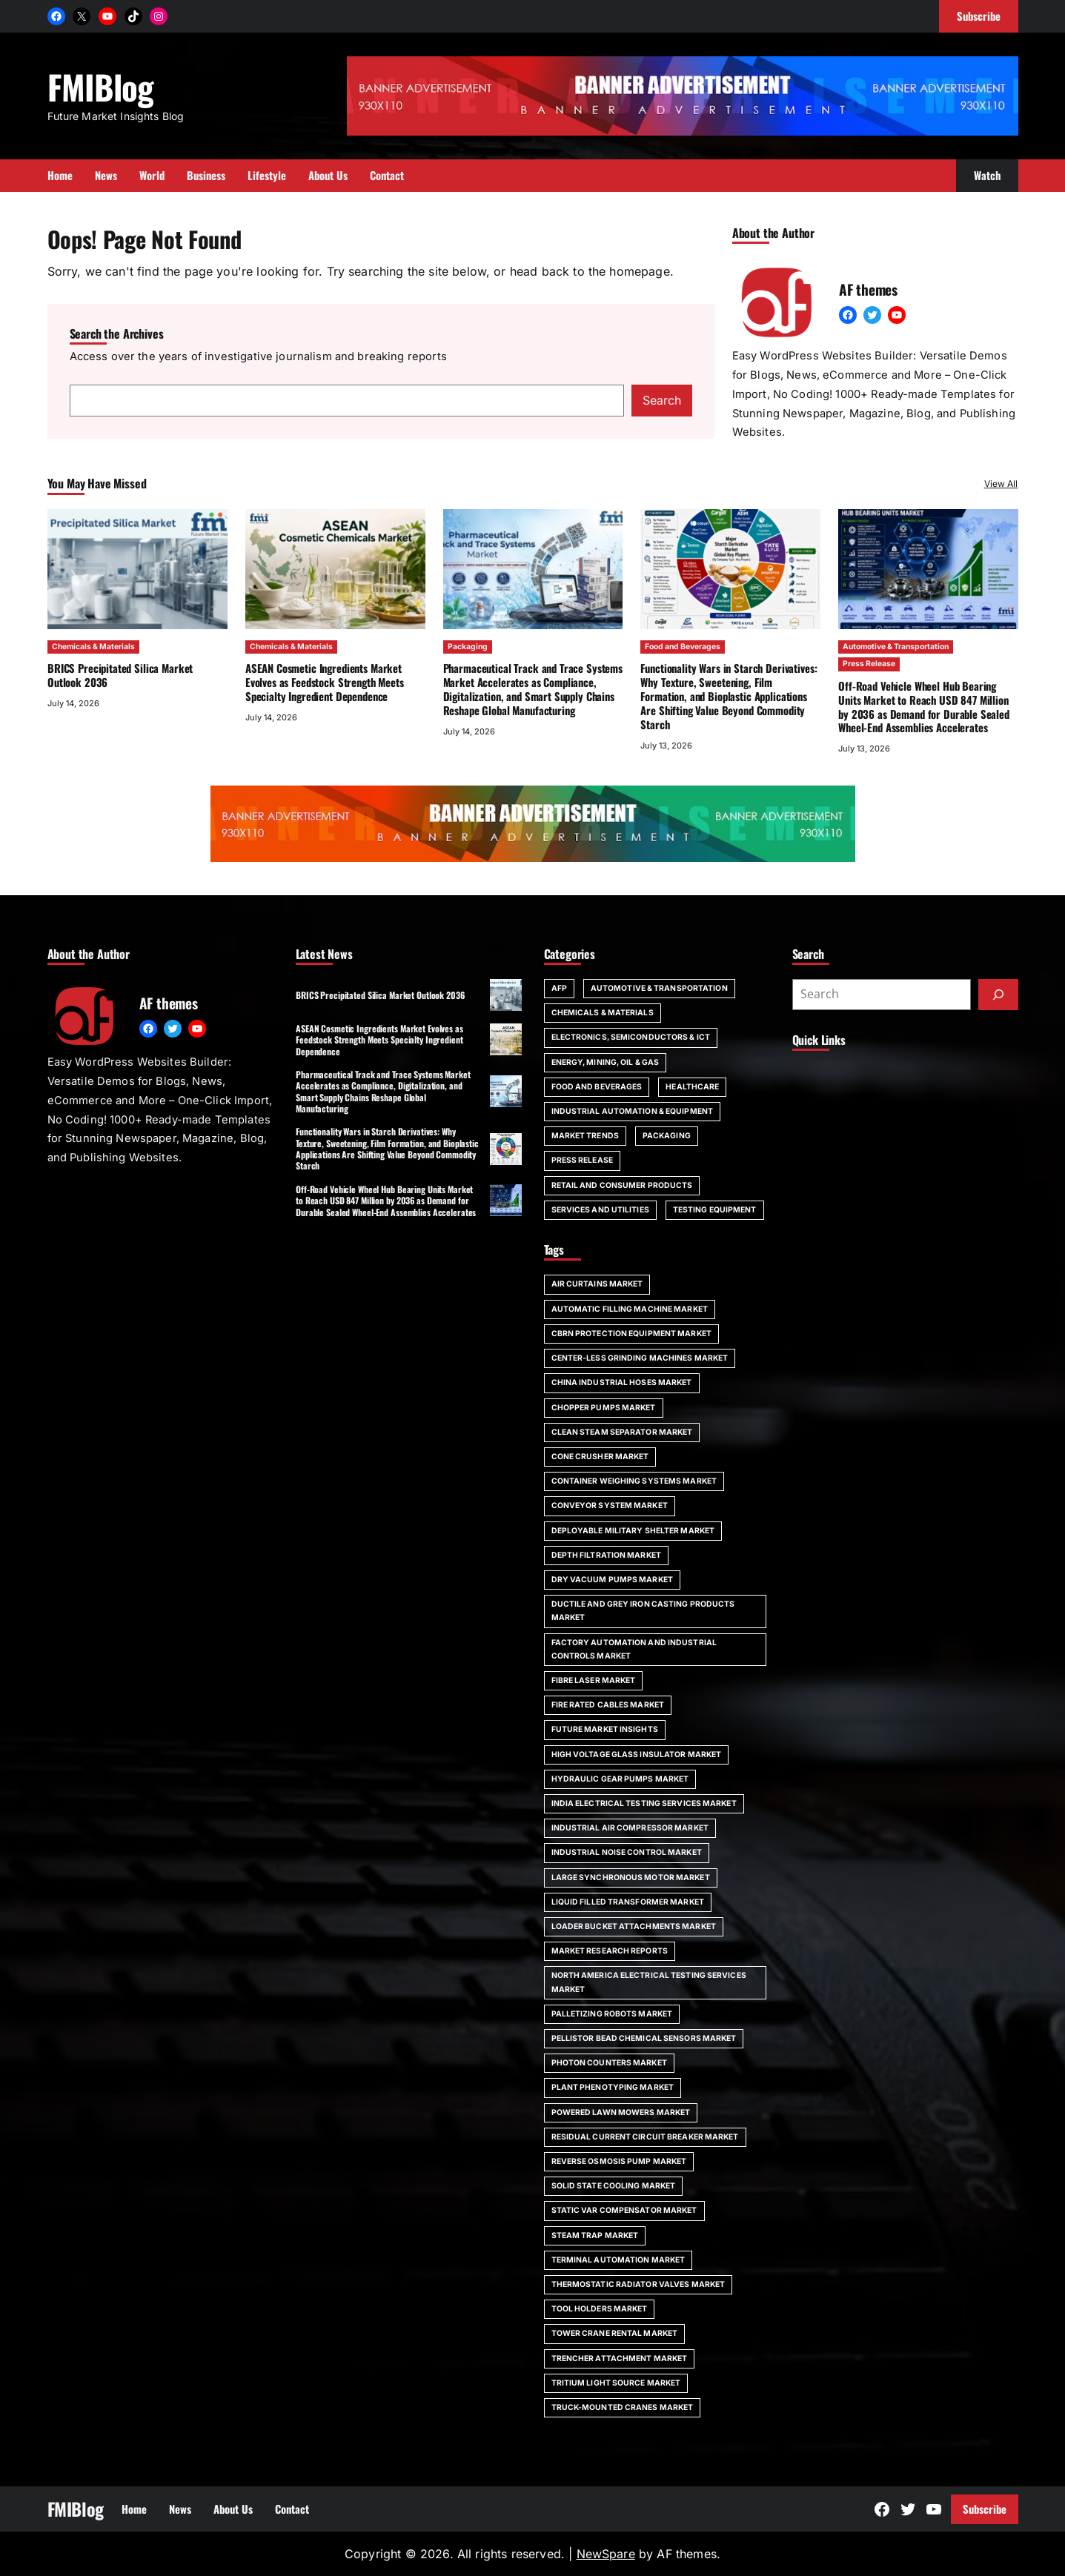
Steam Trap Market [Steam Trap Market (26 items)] (595, 2235)
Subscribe (984, 2508)
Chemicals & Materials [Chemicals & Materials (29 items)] (602, 1013)
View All (1001, 483)
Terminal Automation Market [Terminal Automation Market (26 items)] (618, 2260)
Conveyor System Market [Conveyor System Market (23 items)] (609, 1505)
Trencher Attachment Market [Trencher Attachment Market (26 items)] (619, 2358)
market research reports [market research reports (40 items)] (609, 1951)
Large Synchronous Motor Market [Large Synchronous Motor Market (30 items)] (630, 1877)
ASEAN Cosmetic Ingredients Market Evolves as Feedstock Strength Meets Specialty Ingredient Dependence (324, 682)
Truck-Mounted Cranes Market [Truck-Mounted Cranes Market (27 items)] (622, 2407)
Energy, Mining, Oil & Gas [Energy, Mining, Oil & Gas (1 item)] (605, 1062)
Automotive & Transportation (896, 646)
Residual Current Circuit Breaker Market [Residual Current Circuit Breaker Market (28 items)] (645, 2137)
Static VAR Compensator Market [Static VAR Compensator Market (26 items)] (624, 2210)
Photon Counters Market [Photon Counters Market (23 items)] (609, 2063)
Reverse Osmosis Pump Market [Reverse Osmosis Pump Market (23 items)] (619, 2161)
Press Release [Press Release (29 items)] (582, 1160)
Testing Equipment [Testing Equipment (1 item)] (715, 1210)
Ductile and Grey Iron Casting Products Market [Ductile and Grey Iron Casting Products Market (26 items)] (643, 1610)
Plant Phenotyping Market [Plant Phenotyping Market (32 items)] (612, 2087)
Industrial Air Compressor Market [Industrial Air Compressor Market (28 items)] (630, 1828)
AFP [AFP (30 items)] (559, 988)
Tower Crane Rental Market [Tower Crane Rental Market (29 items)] (614, 2333)
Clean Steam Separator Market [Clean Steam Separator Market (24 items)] (622, 1432)
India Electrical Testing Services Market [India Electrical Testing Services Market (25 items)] (644, 1803)
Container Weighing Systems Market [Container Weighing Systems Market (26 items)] (634, 1481)
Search (662, 400)
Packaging (467, 646)
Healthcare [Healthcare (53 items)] (692, 1087)
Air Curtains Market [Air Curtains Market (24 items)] (597, 1284)
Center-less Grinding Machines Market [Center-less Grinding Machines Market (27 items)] (640, 1358)
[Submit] (998, 994)
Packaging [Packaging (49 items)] (667, 1136)
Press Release (869, 664)
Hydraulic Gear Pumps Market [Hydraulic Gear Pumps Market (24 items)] (620, 1779)
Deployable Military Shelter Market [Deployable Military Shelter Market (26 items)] (633, 1531)
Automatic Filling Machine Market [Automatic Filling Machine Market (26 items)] (629, 1309)
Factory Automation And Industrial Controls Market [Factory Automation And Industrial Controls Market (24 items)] (634, 1649)
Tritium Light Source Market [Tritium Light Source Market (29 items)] (616, 2383)
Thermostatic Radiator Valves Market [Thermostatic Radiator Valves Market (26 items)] (638, 2284)
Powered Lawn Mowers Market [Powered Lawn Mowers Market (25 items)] (621, 2112)
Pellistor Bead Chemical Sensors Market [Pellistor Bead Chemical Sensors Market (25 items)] (644, 2038)
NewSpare (606, 2553)
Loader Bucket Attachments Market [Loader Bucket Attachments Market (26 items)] (633, 1926)
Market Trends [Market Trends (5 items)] (585, 1136)
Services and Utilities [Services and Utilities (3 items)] (600, 1210)
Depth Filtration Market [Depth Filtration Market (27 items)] (606, 1555)
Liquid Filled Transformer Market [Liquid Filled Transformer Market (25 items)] (627, 1902)
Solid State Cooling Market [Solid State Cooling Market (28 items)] (613, 2186)
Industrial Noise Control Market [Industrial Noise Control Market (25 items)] (626, 1852)
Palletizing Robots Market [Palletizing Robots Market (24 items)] (612, 2014)
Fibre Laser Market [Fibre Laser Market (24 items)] (593, 1680)
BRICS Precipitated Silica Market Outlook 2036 (120, 675)
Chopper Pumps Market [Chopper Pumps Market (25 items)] (603, 1408)
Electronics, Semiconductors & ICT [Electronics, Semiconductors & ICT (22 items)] (630, 1037)
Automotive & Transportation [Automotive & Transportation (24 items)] (659, 988)
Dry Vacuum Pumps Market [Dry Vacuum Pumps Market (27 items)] (612, 1579)
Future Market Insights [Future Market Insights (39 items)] (604, 1729)
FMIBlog (100, 86)
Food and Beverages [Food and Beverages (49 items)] (597, 1087)
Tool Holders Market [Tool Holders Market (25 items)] (599, 2309)
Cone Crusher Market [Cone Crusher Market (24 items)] (600, 1456)
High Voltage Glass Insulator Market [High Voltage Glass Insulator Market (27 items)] (636, 1754)
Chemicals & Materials (93, 646)
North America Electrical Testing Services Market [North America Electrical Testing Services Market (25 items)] (648, 1982)
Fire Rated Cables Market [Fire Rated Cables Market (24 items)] (608, 1705)
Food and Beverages (682, 646)
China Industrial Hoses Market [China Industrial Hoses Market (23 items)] (621, 1382)
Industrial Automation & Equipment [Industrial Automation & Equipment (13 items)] (632, 1111)
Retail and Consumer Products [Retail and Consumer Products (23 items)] (622, 1185)
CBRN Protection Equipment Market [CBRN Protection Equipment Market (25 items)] (631, 1333)
